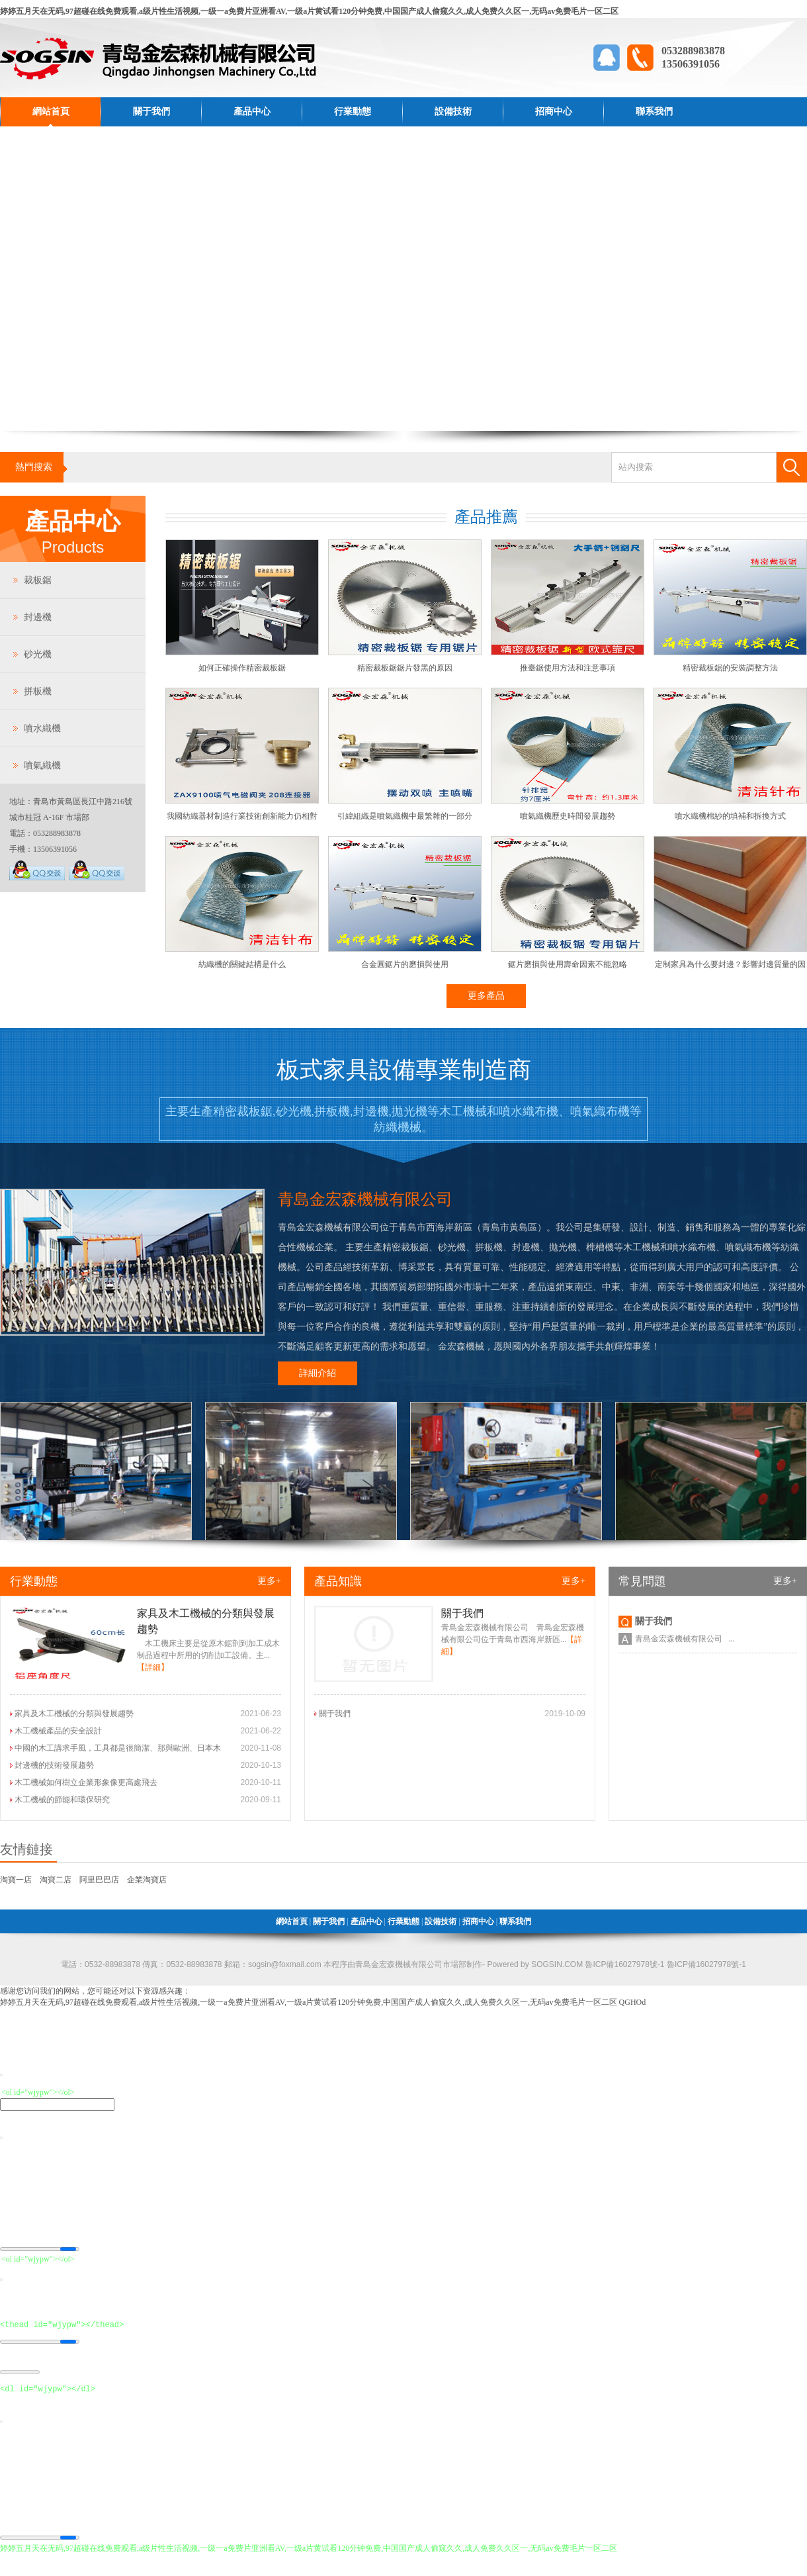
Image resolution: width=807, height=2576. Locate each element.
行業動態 (352, 111)
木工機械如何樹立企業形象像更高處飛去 (86, 1782)
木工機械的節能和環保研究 (62, 1799)
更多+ (269, 1581)
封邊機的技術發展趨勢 (54, 1765)
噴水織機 (42, 728)
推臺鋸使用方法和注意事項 (567, 667)
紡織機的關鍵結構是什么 (242, 964)
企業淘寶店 (147, 1879)
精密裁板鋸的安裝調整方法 (730, 667)
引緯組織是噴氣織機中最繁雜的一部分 (404, 816)
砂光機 (38, 654)
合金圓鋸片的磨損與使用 (404, 964)
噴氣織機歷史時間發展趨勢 (567, 816)
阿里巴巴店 (99, 1879)
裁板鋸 (38, 580)
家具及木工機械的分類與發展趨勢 (74, 1713)
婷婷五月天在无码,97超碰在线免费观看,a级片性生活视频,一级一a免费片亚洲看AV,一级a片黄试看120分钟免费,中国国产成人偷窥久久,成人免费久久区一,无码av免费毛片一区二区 (309, 11)
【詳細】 (153, 1667)
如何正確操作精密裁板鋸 (242, 667)
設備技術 (453, 111)
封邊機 (38, 617)
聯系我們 (654, 111)
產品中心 (252, 111)
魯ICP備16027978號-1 (705, 1964)
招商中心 (553, 111)
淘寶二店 (55, 1879)
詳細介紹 (317, 1373)
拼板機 (38, 691)
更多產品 (486, 996)
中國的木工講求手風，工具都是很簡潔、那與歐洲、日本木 (118, 1748)
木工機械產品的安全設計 (58, 1730)
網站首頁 (50, 111)
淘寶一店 (16, 1879)
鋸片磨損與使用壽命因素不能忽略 (567, 964)
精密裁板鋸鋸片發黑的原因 (404, 667)
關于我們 (151, 111)
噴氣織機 (42, 765)
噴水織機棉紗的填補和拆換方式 (730, 816)
